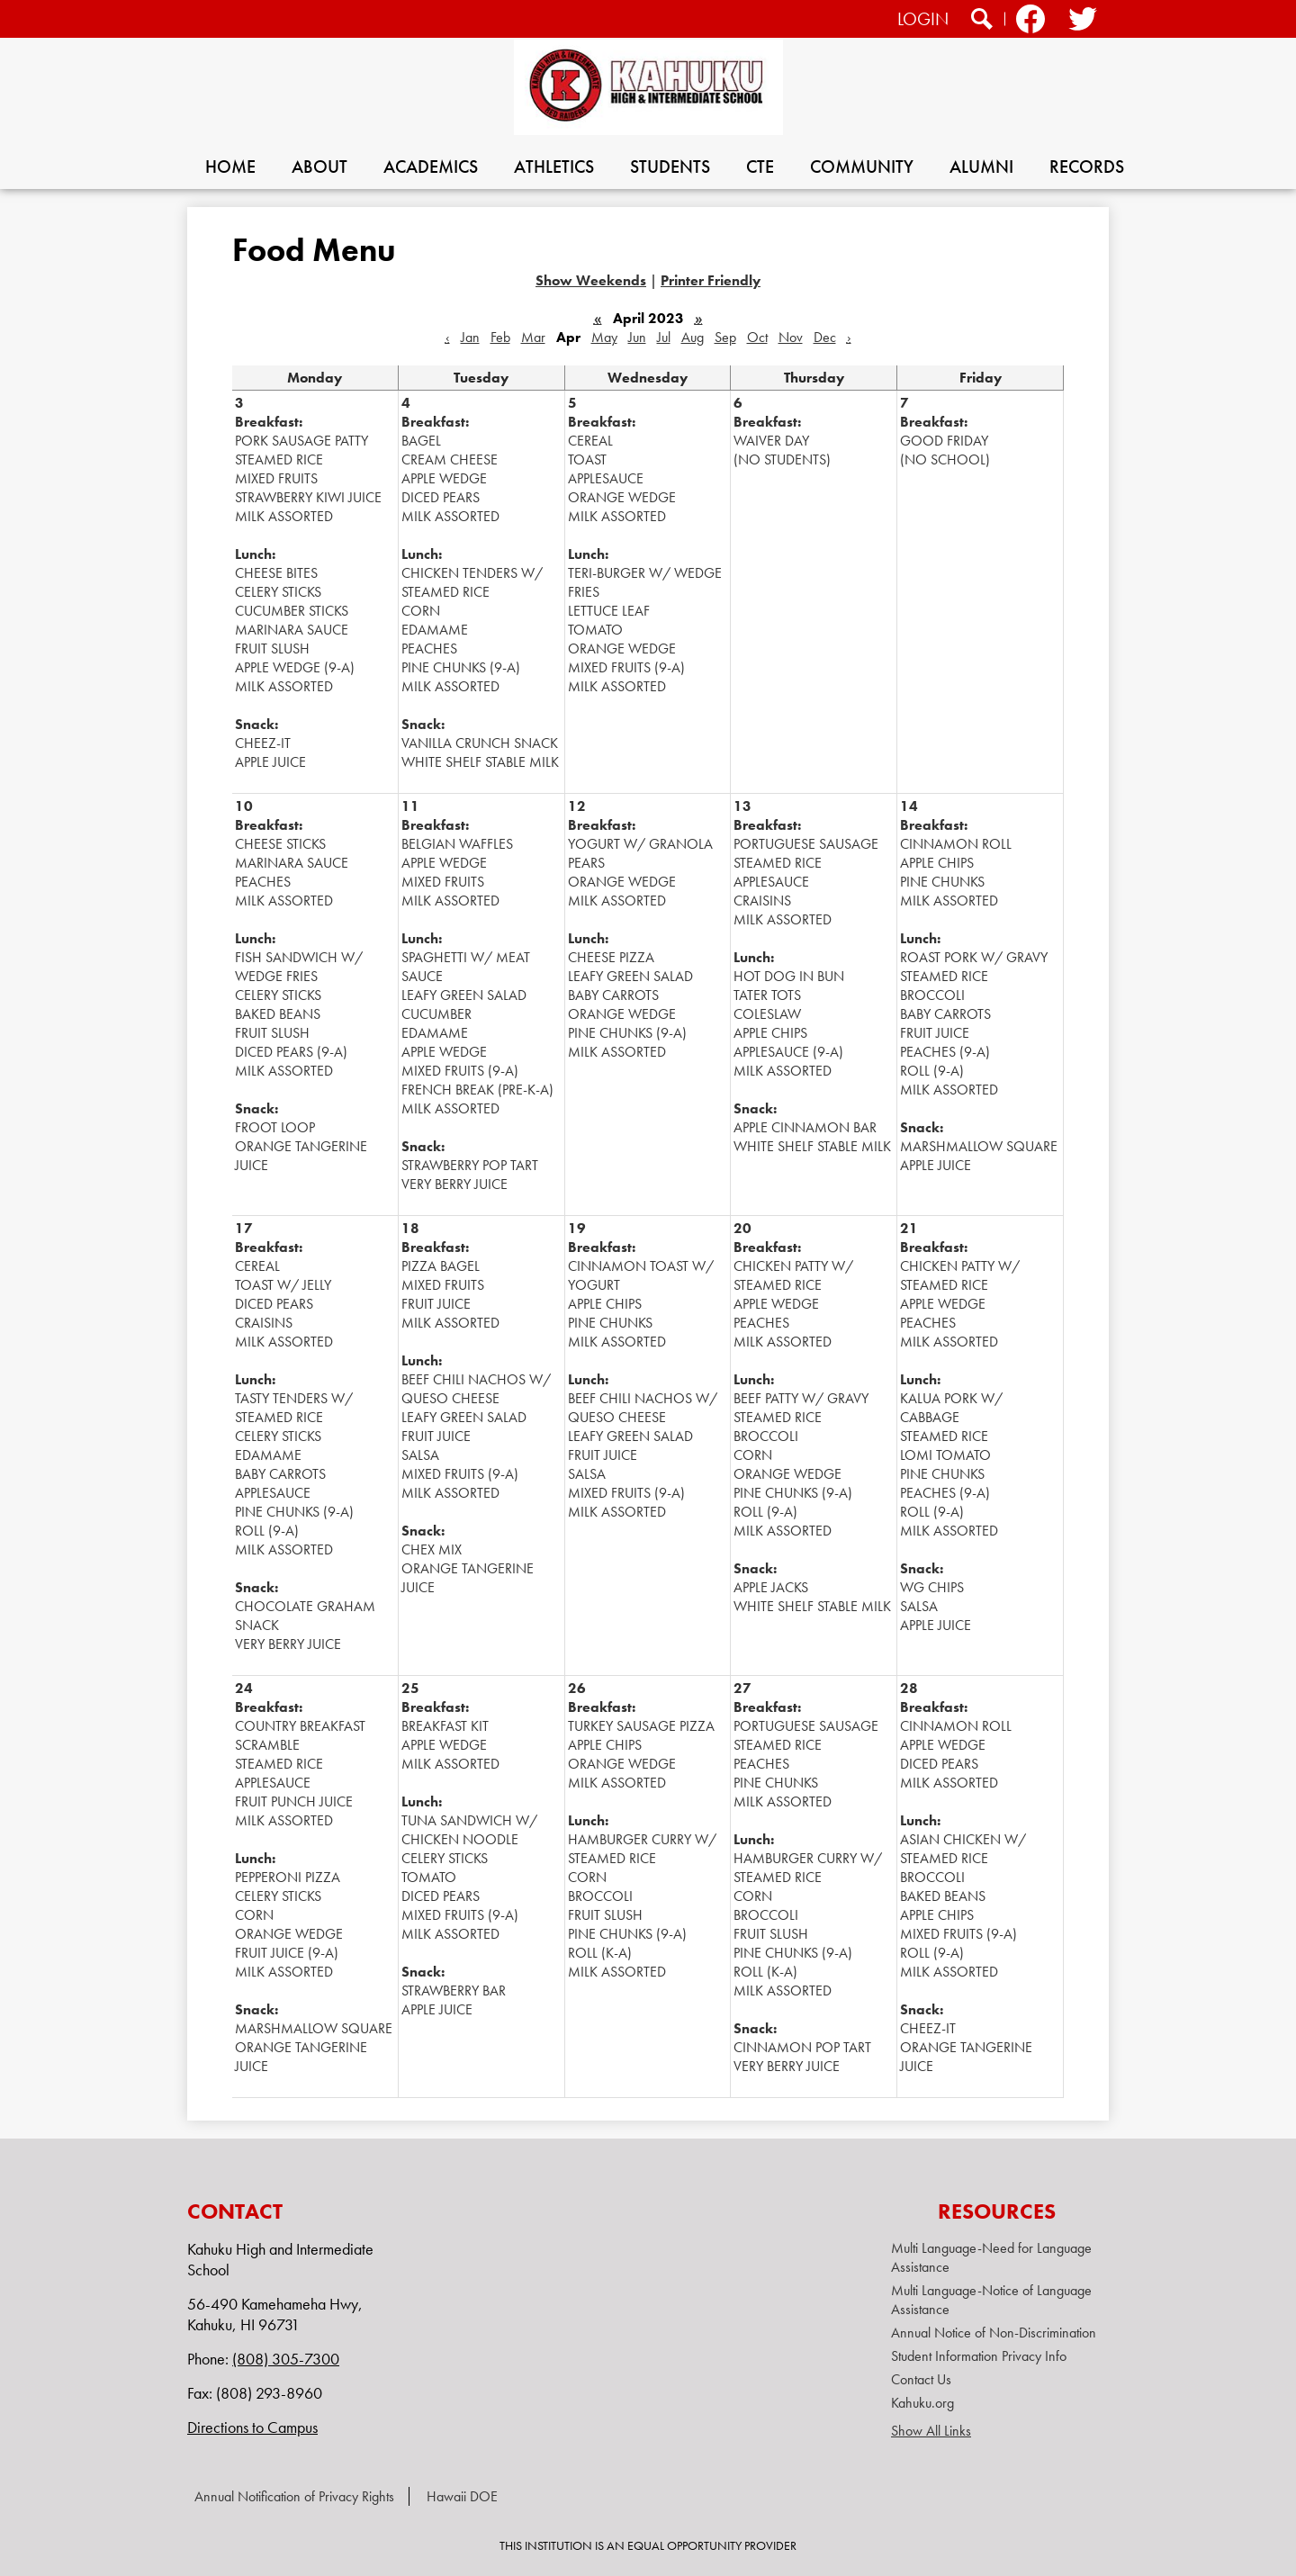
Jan (470, 337)
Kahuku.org (922, 2402)
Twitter (1081, 21)
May (604, 337)
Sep (725, 337)
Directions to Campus (252, 2427)
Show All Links (931, 2430)
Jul (663, 337)
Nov (790, 337)
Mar (533, 337)
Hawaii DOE (462, 2496)
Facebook (1030, 21)
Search (982, 21)
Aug (692, 337)
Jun (637, 337)
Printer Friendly (710, 280)
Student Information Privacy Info (978, 2355)
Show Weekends (591, 280)
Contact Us (921, 2379)
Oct (757, 337)
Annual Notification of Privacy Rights (294, 2496)
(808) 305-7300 (285, 2358)
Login (923, 19)
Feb (500, 337)
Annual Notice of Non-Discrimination (993, 2332)
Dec (825, 337)
